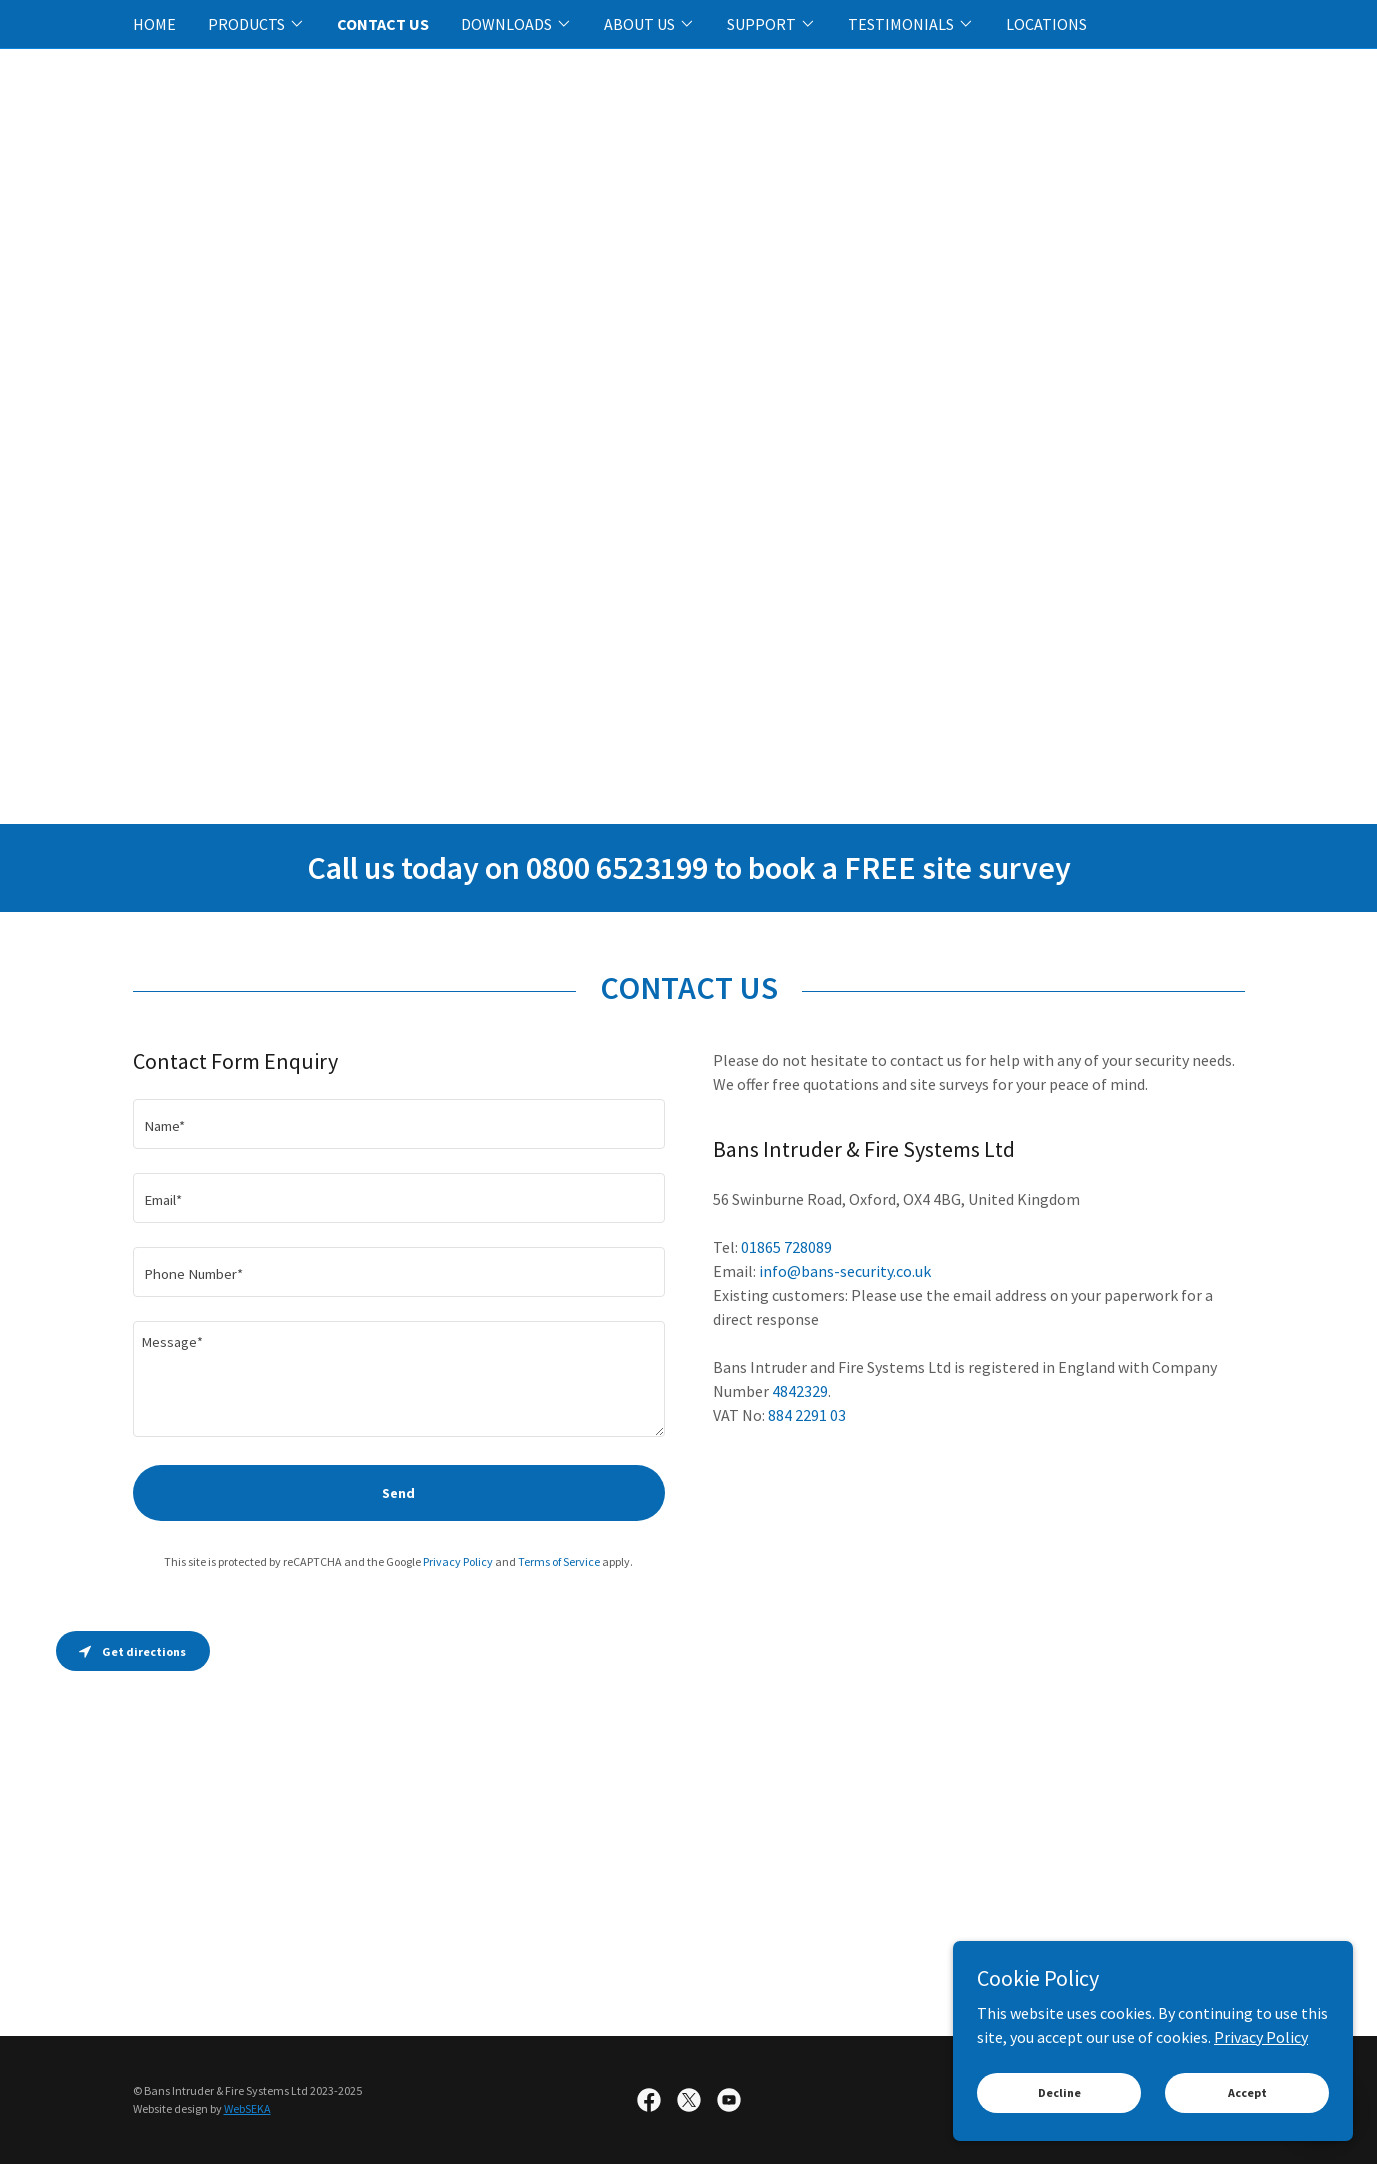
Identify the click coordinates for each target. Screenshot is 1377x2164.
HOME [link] (154, 24)
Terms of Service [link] (559, 1561)
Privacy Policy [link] (458, 1561)
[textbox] (399, 1124)
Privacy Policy (1261, 2036)
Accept (1247, 2092)
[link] (649, 2100)
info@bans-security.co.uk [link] (845, 1271)
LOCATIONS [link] (1046, 24)
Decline (1059, 2092)
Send (398, 1493)
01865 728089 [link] (786, 1247)
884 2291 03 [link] (807, 1415)
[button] (256, 24)
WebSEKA (247, 2108)
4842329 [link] (800, 1391)
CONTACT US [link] (383, 24)
